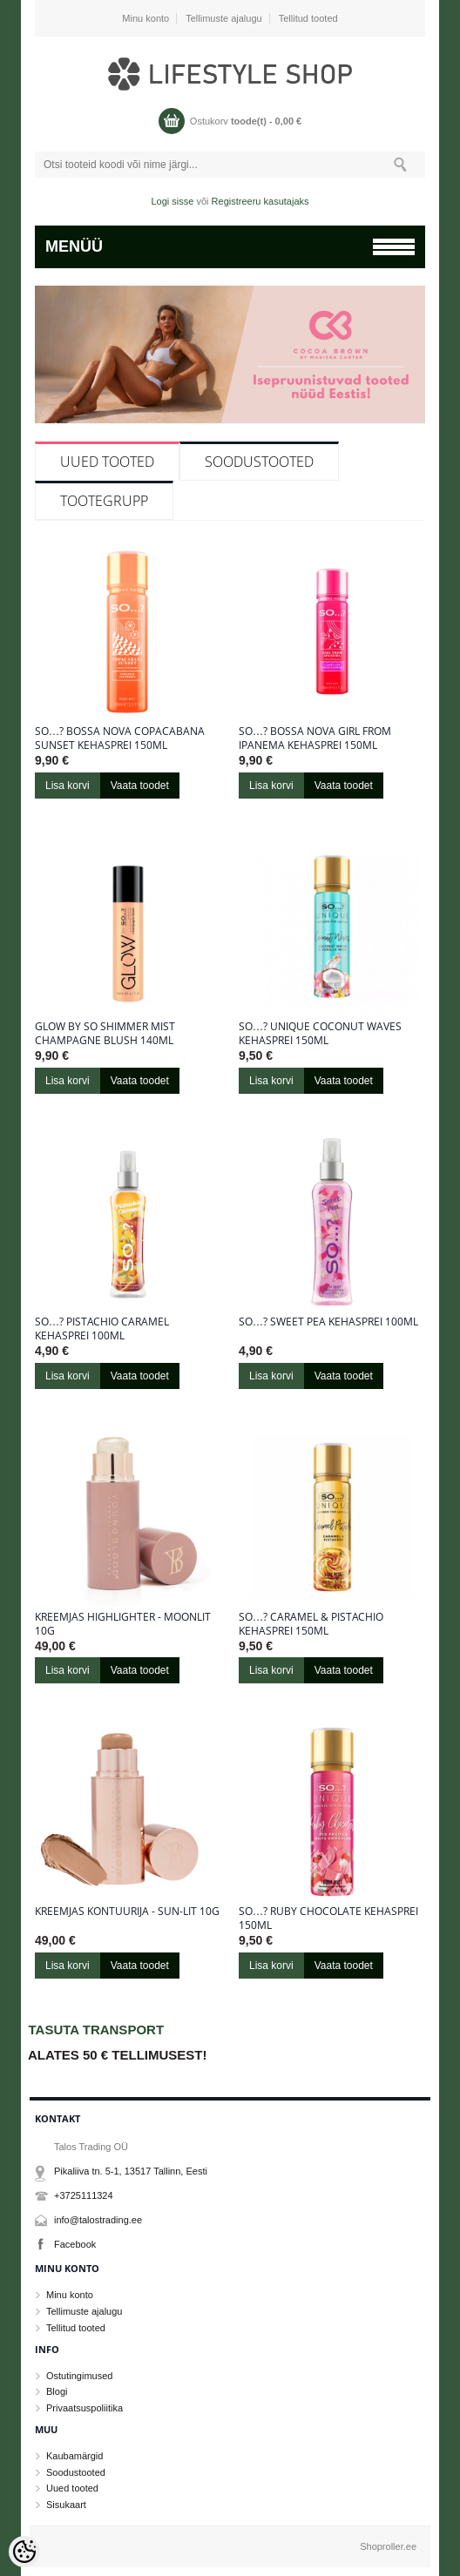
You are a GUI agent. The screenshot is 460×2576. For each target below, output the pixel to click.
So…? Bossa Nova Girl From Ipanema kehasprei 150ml (315, 738)
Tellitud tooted (308, 18)
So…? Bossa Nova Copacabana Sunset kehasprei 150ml (120, 738)
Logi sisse (173, 201)
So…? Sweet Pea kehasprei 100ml (328, 1322)
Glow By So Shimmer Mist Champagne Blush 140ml (105, 1034)
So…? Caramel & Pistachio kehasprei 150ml (311, 1624)
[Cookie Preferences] (24, 2551)
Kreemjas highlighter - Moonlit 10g (123, 1624)
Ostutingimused (79, 2375)
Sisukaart (66, 2504)
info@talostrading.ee (98, 2220)
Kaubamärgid (74, 2456)
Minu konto (145, 18)
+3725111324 (83, 2195)
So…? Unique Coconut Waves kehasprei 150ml (320, 1034)
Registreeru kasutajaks (260, 201)
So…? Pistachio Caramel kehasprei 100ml (102, 1329)
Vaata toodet (140, 785)
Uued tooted (107, 461)
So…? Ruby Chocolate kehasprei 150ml (328, 1918)
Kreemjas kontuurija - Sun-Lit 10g (127, 1912)
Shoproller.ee (388, 2546)
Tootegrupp (104, 500)
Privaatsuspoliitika (84, 2408)
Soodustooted (259, 461)
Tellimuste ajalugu (223, 18)
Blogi (56, 2391)
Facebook (75, 2244)
